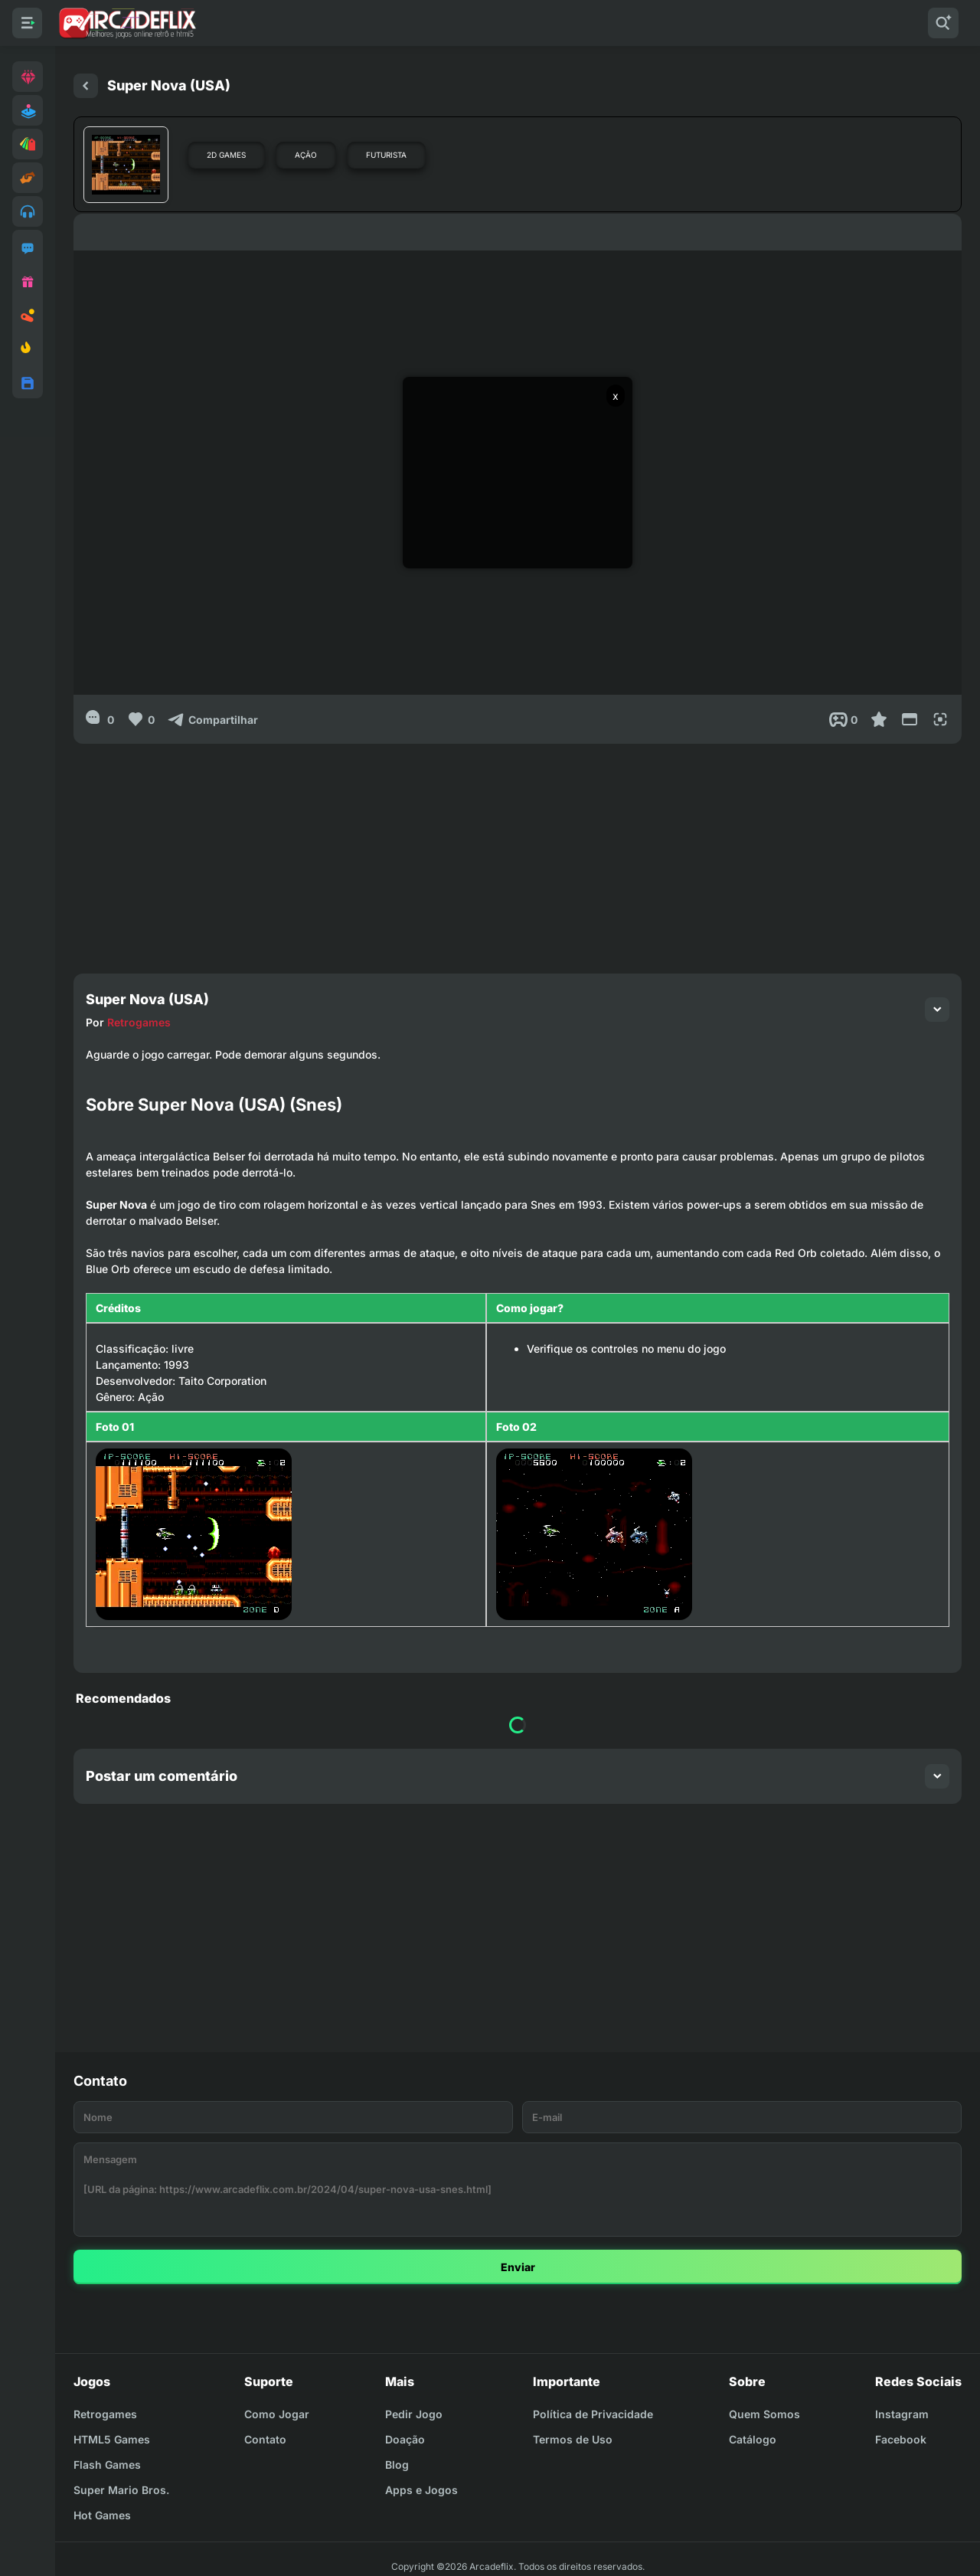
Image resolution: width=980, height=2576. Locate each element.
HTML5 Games (112, 2439)
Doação (405, 2439)
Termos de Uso (572, 2439)
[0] (100, 719)
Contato (265, 2439)
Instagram (902, 2414)
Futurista (386, 154)
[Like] (140, 719)
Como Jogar (276, 2414)
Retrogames (139, 1022)
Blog (397, 2464)
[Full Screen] (940, 719)
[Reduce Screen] (909, 719)
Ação (306, 154)
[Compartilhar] (212, 719)
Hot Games (102, 2515)
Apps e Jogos (421, 2489)
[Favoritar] (879, 719)
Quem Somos (764, 2414)
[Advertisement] (518, 851)
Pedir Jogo (414, 2414)
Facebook (900, 2439)
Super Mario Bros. (121, 2489)
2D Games (226, 154)
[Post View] (843, 719)
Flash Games (107, 2464)
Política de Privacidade (593, 2414)
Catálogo (752, 2439)
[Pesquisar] (943, 23)
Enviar (518, 2266)
